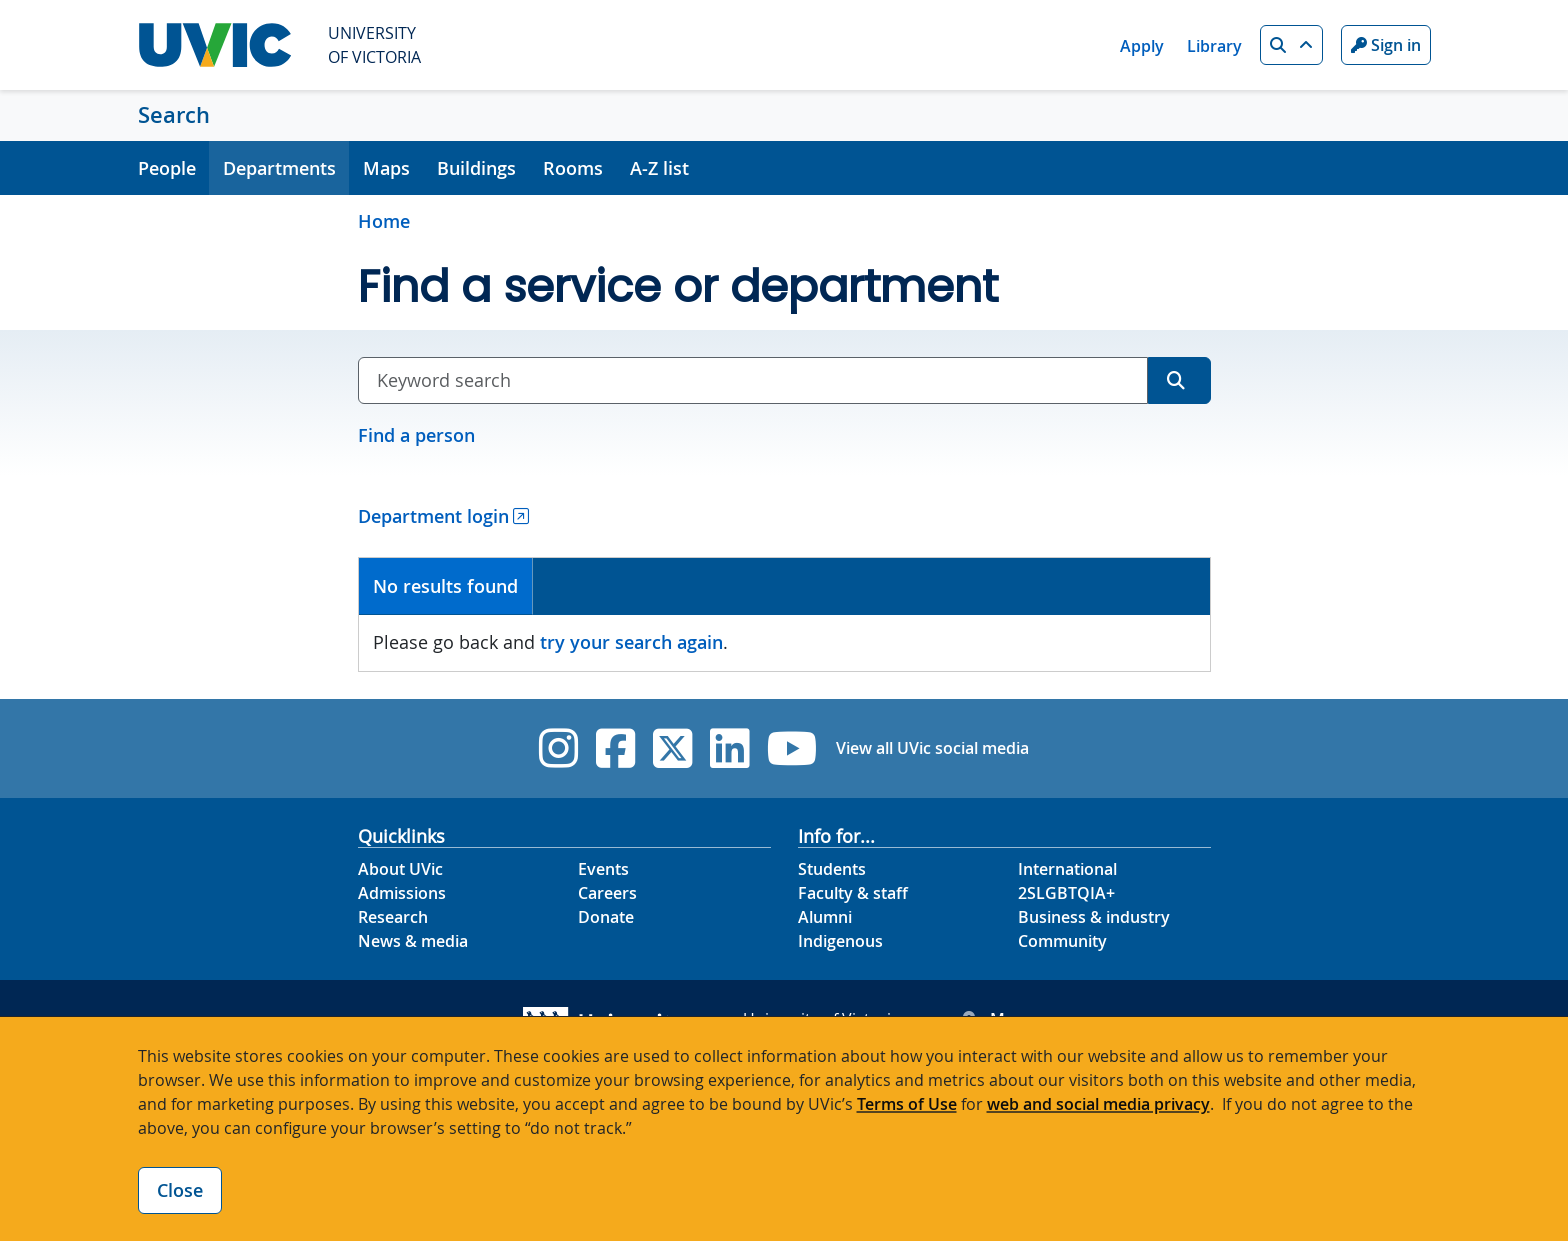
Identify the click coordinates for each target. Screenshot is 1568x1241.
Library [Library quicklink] (1214, 46)
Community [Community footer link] (1062, 941)
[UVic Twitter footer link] (672, 748)
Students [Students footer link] (832, 869)
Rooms (573, 168)
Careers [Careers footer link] (607, 893)
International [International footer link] (1067, 869)
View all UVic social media (932, 748)
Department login (433, 516)
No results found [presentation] (445, 586)
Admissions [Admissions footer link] (402, 893)
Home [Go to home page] (384, 221)
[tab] (446, 586)
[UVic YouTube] (792, 748)
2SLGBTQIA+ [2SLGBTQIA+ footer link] (1066, 893)
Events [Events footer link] (603, 869)
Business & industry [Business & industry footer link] (1094, 917)
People (167, 168)
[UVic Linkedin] (729, 748)
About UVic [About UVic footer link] (400, 869)
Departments (279, 168)
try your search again (631, 642)
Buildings (476, 168)
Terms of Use (907, 1104)
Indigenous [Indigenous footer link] (840, 941)
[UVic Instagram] (558, 748)
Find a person (416, 435)
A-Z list (659, 168)
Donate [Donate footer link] (606, 917)
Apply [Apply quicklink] (1142, 46)
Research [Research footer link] (393, 917)
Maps (386, 168)
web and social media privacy (1098, 1104)
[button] (1291, 45)
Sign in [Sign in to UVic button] (1386, 45)
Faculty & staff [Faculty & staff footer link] (853, 893)
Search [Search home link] (174, 115)
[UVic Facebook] (615, 748)
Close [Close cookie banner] (180, 1190)
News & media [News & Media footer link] (413, 941)
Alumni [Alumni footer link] (825, 917)
